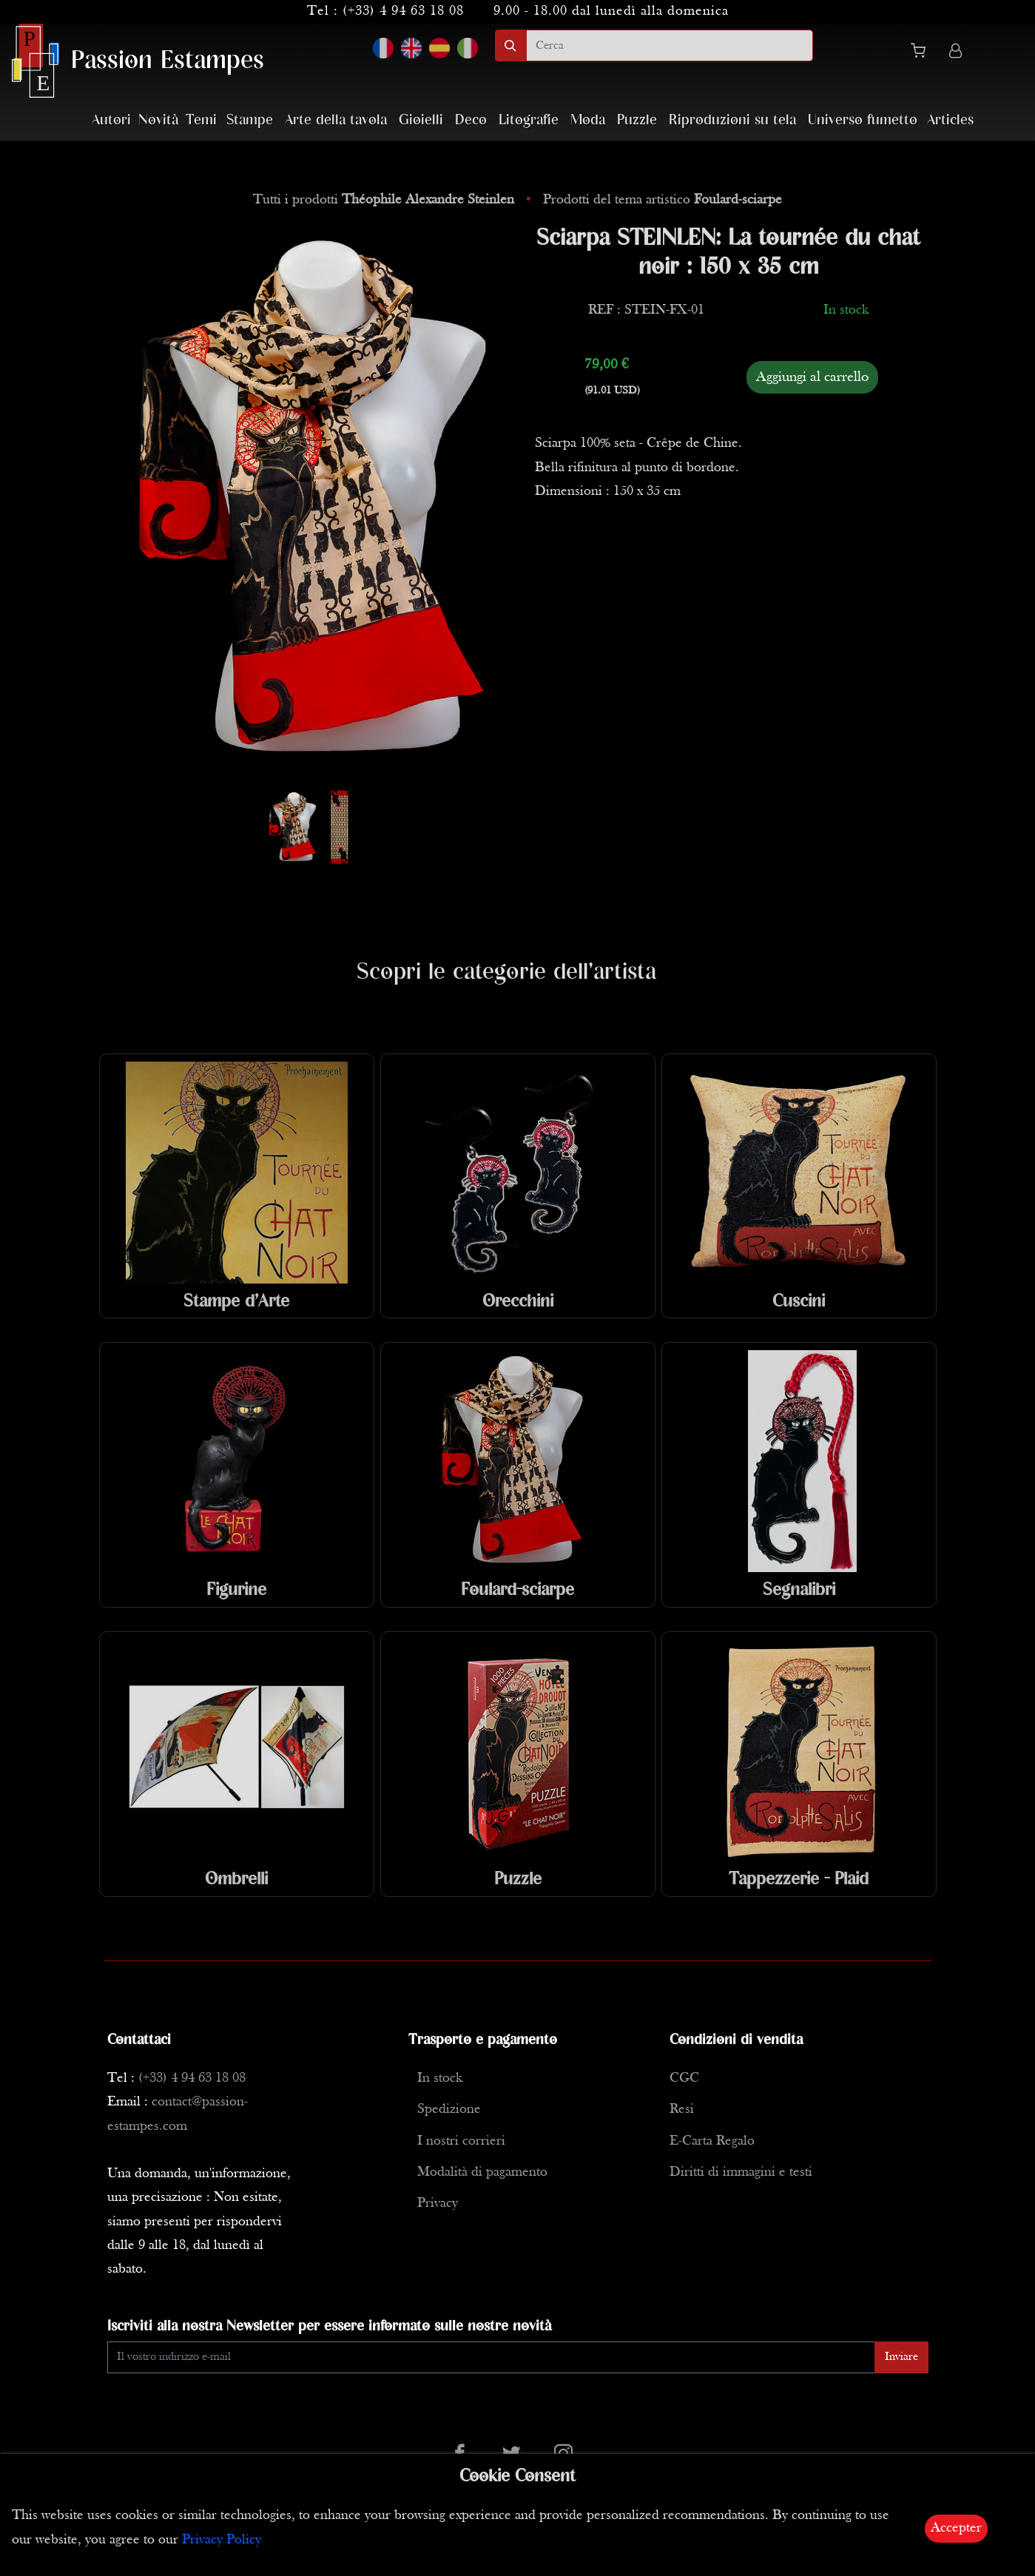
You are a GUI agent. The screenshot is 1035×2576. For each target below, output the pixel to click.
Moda (587, 120)
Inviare (901, 2357)
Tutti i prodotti (385, 200)
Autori (111, 120)
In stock (439, 2078)
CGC (684, 2078)
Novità (158, 120)
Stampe (249, 120)
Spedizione (449, 2110)
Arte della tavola (336, 120)
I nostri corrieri (461, 2141)
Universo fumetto (862, 120)
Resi (682, 2110)
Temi (201, 120)
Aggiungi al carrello (812, 377)
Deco (471, 120)
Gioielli (421, 120)
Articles (950, 120)
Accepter (956, 2528)
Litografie (529, 120)
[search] (669, 45)
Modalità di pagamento (482, 2172)
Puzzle (637, 120)
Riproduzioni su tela (732, 120)
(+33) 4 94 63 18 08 (403, 11)
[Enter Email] (491, 2357)
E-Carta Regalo (712, 2141)
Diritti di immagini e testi (741, 2172)
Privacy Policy (221, 2540)
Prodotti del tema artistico (662, 200)
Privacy (437, 2203)
